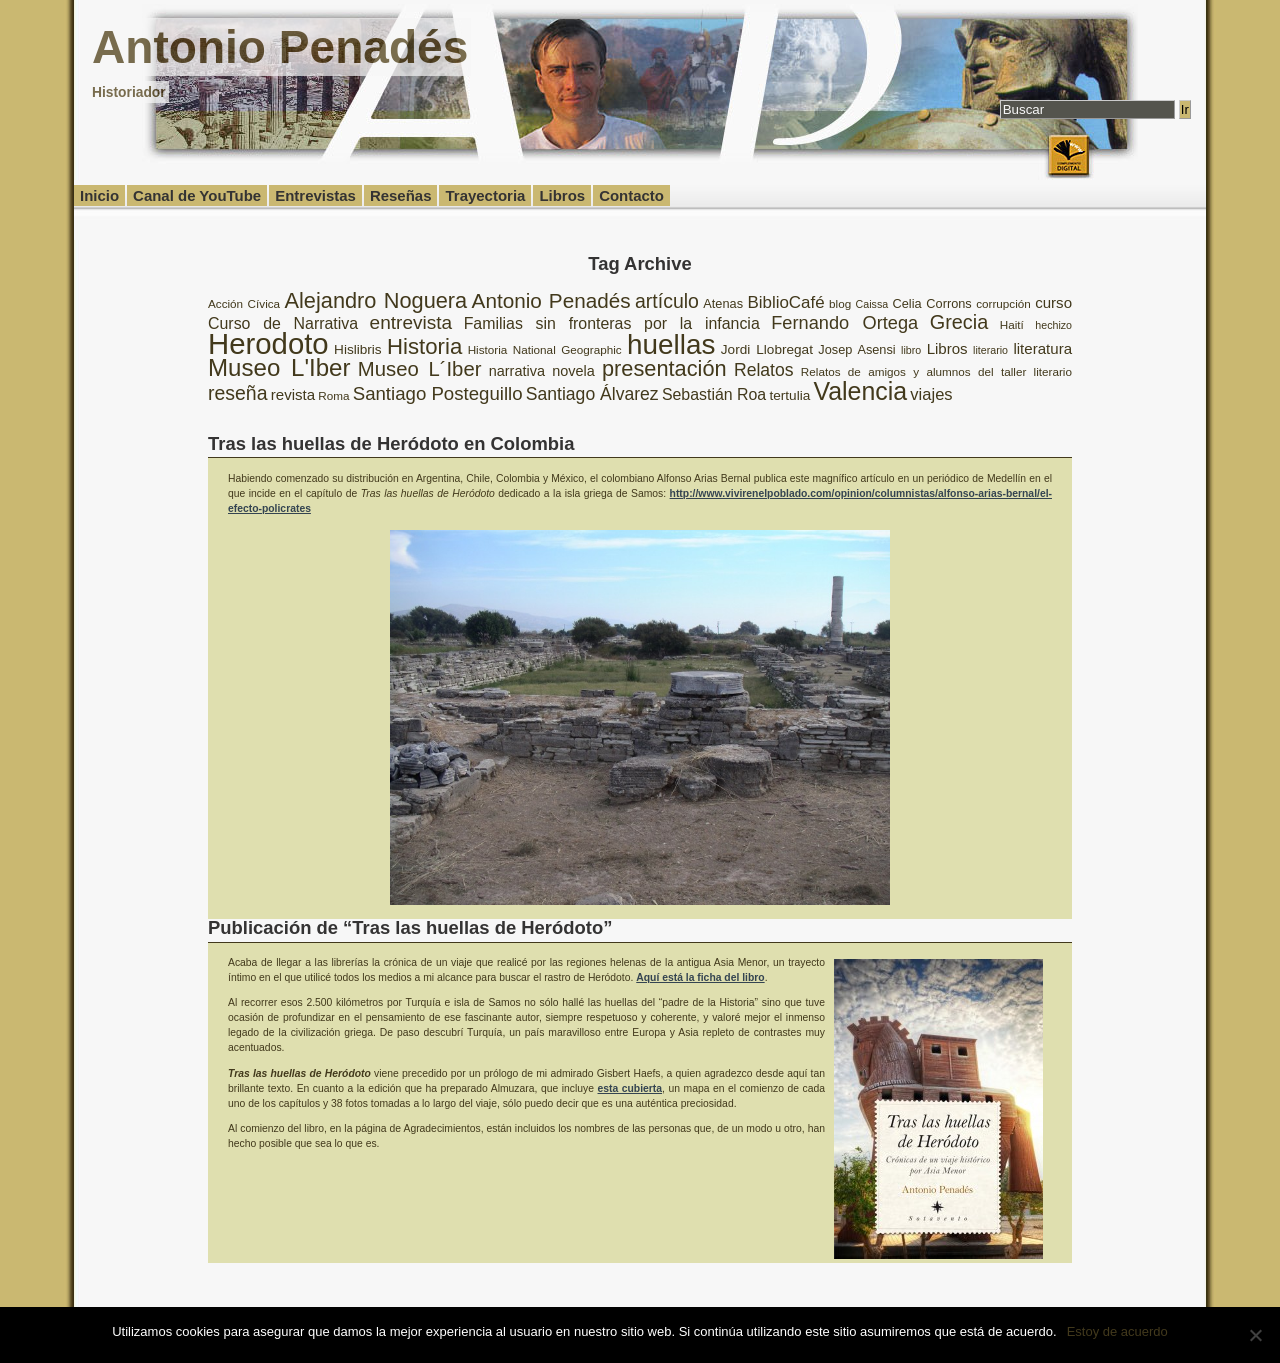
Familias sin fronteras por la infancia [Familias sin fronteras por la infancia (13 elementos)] (612, 323)
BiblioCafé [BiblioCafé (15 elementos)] (785, 302)
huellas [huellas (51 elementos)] (671, 344)
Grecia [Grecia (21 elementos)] (959, 322)
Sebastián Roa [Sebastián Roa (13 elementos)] (714, 394)
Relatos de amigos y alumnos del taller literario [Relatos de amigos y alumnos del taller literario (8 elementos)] (936, 371)
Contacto (631, 195)
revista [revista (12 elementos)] (293, 394)
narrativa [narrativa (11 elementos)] (517, 371)
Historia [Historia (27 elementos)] (424, 346)
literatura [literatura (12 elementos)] (1042, 348)
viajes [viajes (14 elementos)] (931, 394)
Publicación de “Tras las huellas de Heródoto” (410, 927)
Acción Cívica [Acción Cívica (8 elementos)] (244, 303)
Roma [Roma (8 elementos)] (333, 395)
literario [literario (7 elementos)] (990, 350)
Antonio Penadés (280, 47)
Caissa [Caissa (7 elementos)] (872, 304)
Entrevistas (315, 195)
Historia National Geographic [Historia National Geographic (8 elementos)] (545, 349)
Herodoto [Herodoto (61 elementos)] (268, 343)
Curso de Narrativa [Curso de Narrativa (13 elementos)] (283, 323)
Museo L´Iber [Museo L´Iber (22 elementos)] (420, 369)
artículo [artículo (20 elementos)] (667, 301)
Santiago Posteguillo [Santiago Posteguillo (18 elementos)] (438, 393)
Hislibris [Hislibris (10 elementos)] (358, 349)
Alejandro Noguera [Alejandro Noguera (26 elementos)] (376, 300)
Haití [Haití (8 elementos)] (1012, 324)
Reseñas (401, 195)
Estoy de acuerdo (1117, 1331)
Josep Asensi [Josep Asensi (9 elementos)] (856, 349)
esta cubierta (630, 1088)
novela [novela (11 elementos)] (573, 371)
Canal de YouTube (197, 195)
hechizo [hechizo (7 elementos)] (1053, 325)
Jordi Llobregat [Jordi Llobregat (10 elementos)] (767, 349)
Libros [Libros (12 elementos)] (947, 348)
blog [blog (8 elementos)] (840, 303)
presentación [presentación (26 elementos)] (664, 368)
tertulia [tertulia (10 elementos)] (789, 395)
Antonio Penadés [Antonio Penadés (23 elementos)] (551, 300)
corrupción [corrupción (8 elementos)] (1003, 303)
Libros (562, 195)
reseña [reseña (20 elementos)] (238, 393)
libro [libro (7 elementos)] (911, 350)
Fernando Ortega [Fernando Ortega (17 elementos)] (844, 323)
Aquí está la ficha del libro (700, 977)
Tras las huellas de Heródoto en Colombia (391, 443)
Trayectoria (485, 195)
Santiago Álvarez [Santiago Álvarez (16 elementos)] (592, 394)
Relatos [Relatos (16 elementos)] (764, 370)
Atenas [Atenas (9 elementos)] (723, 303)
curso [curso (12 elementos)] (1053, 302)
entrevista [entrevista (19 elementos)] (411, 322)
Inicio (99, 195)
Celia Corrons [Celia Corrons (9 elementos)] (932, 303)
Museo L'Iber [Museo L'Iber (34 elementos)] (279, 367)
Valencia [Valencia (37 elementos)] (860, 391)
